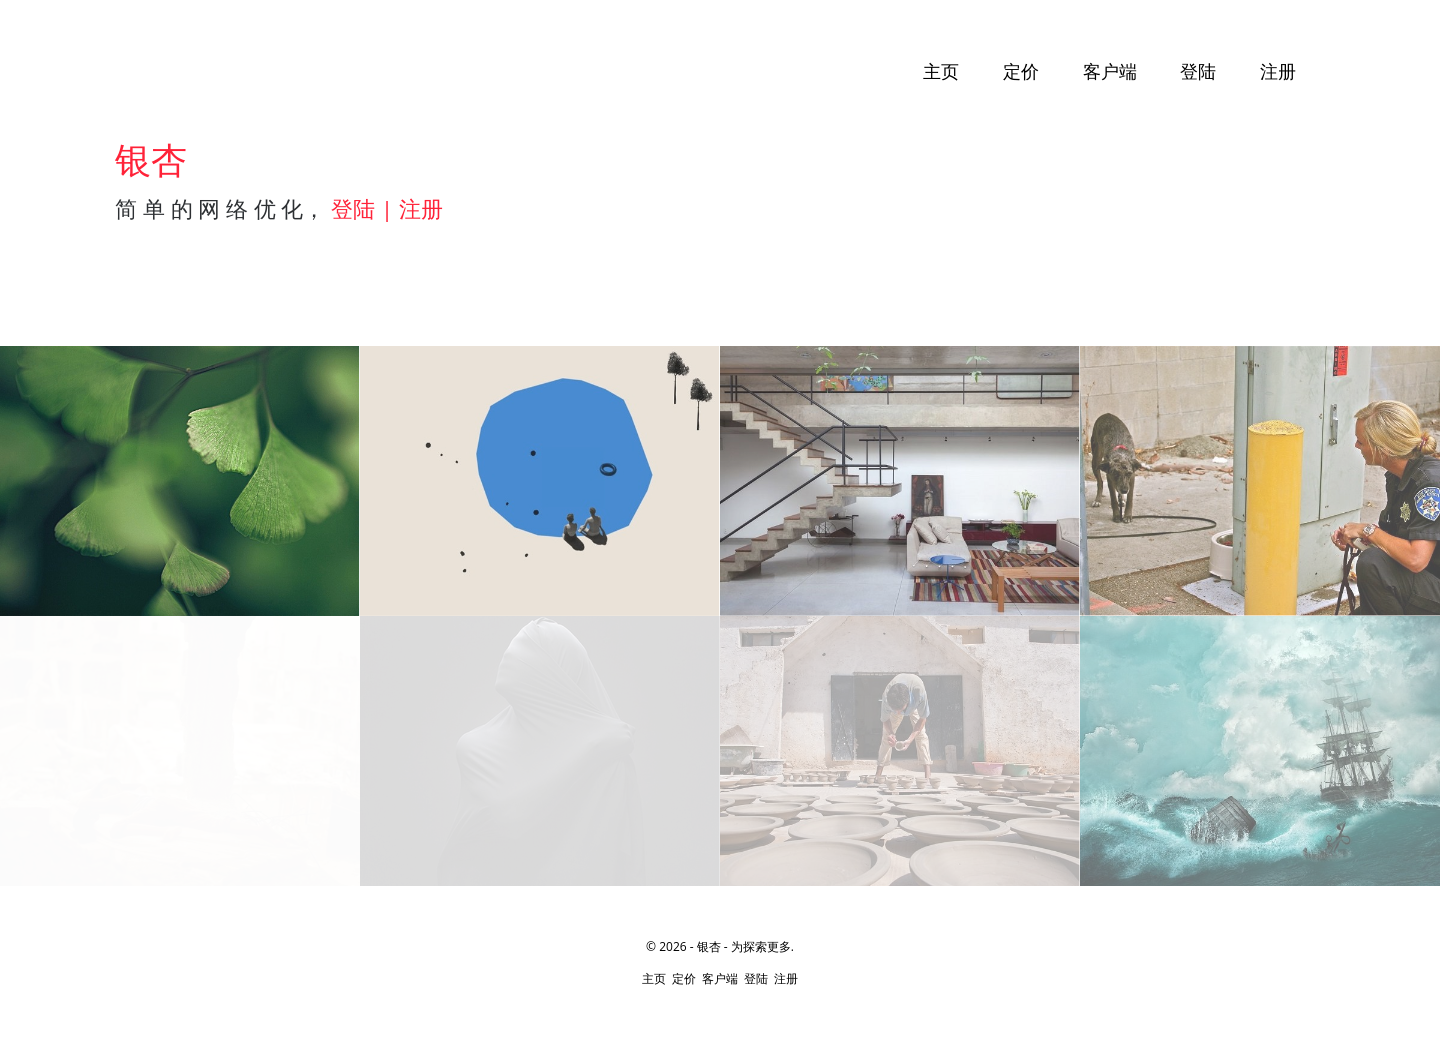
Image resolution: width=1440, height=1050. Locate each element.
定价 (1021, 72)
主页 (941, 72)
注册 (1278, 72)
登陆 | (365, 208)
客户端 (1110, 72)
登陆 (1198, 72)
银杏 (709, 946)
